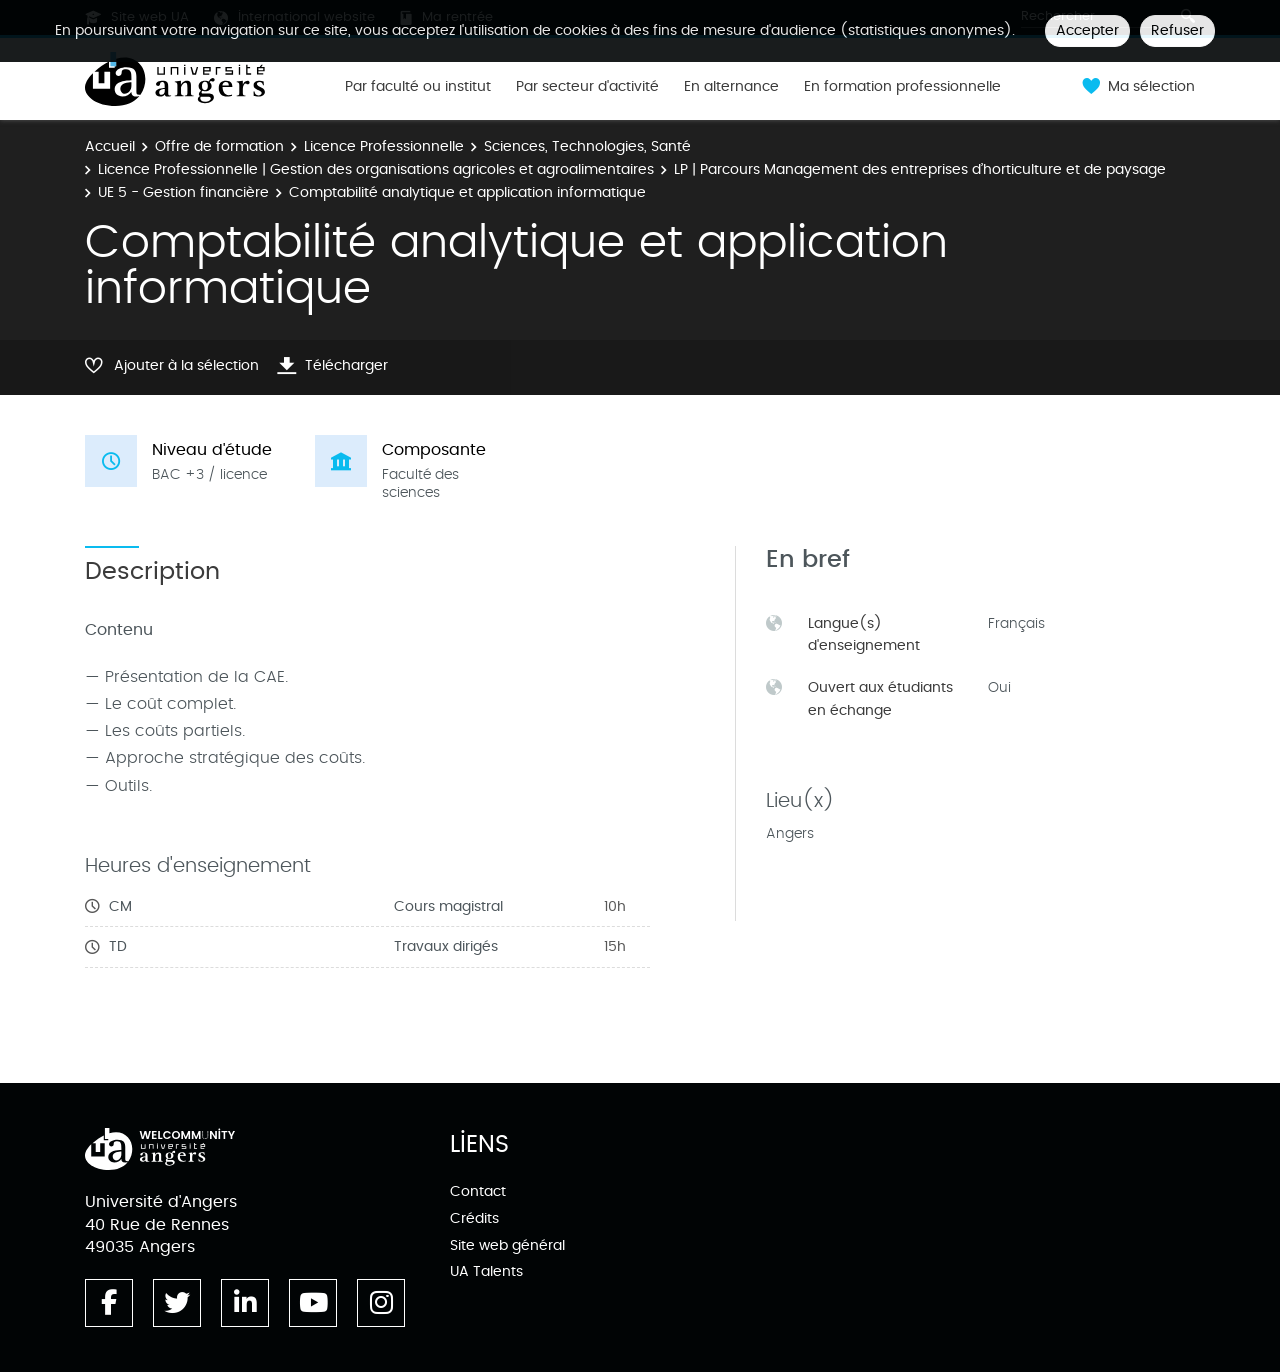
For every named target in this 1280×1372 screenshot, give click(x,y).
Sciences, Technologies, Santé (587, 146)
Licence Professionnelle (384, 146)
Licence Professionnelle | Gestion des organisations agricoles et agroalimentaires (376, 169)
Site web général (507, 1245)
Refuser (1177, 30)
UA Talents (486, 1271)
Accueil (110, 146)
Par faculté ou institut (418, 87)
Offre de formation (219, 146)
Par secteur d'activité (587, 87)
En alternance (731, 87)
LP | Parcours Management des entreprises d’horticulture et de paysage (920, 169)
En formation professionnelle (902, 87)
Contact (478, 1191)
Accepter (1087, 30)
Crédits (474, 1218)
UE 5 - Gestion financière (183, 192)
